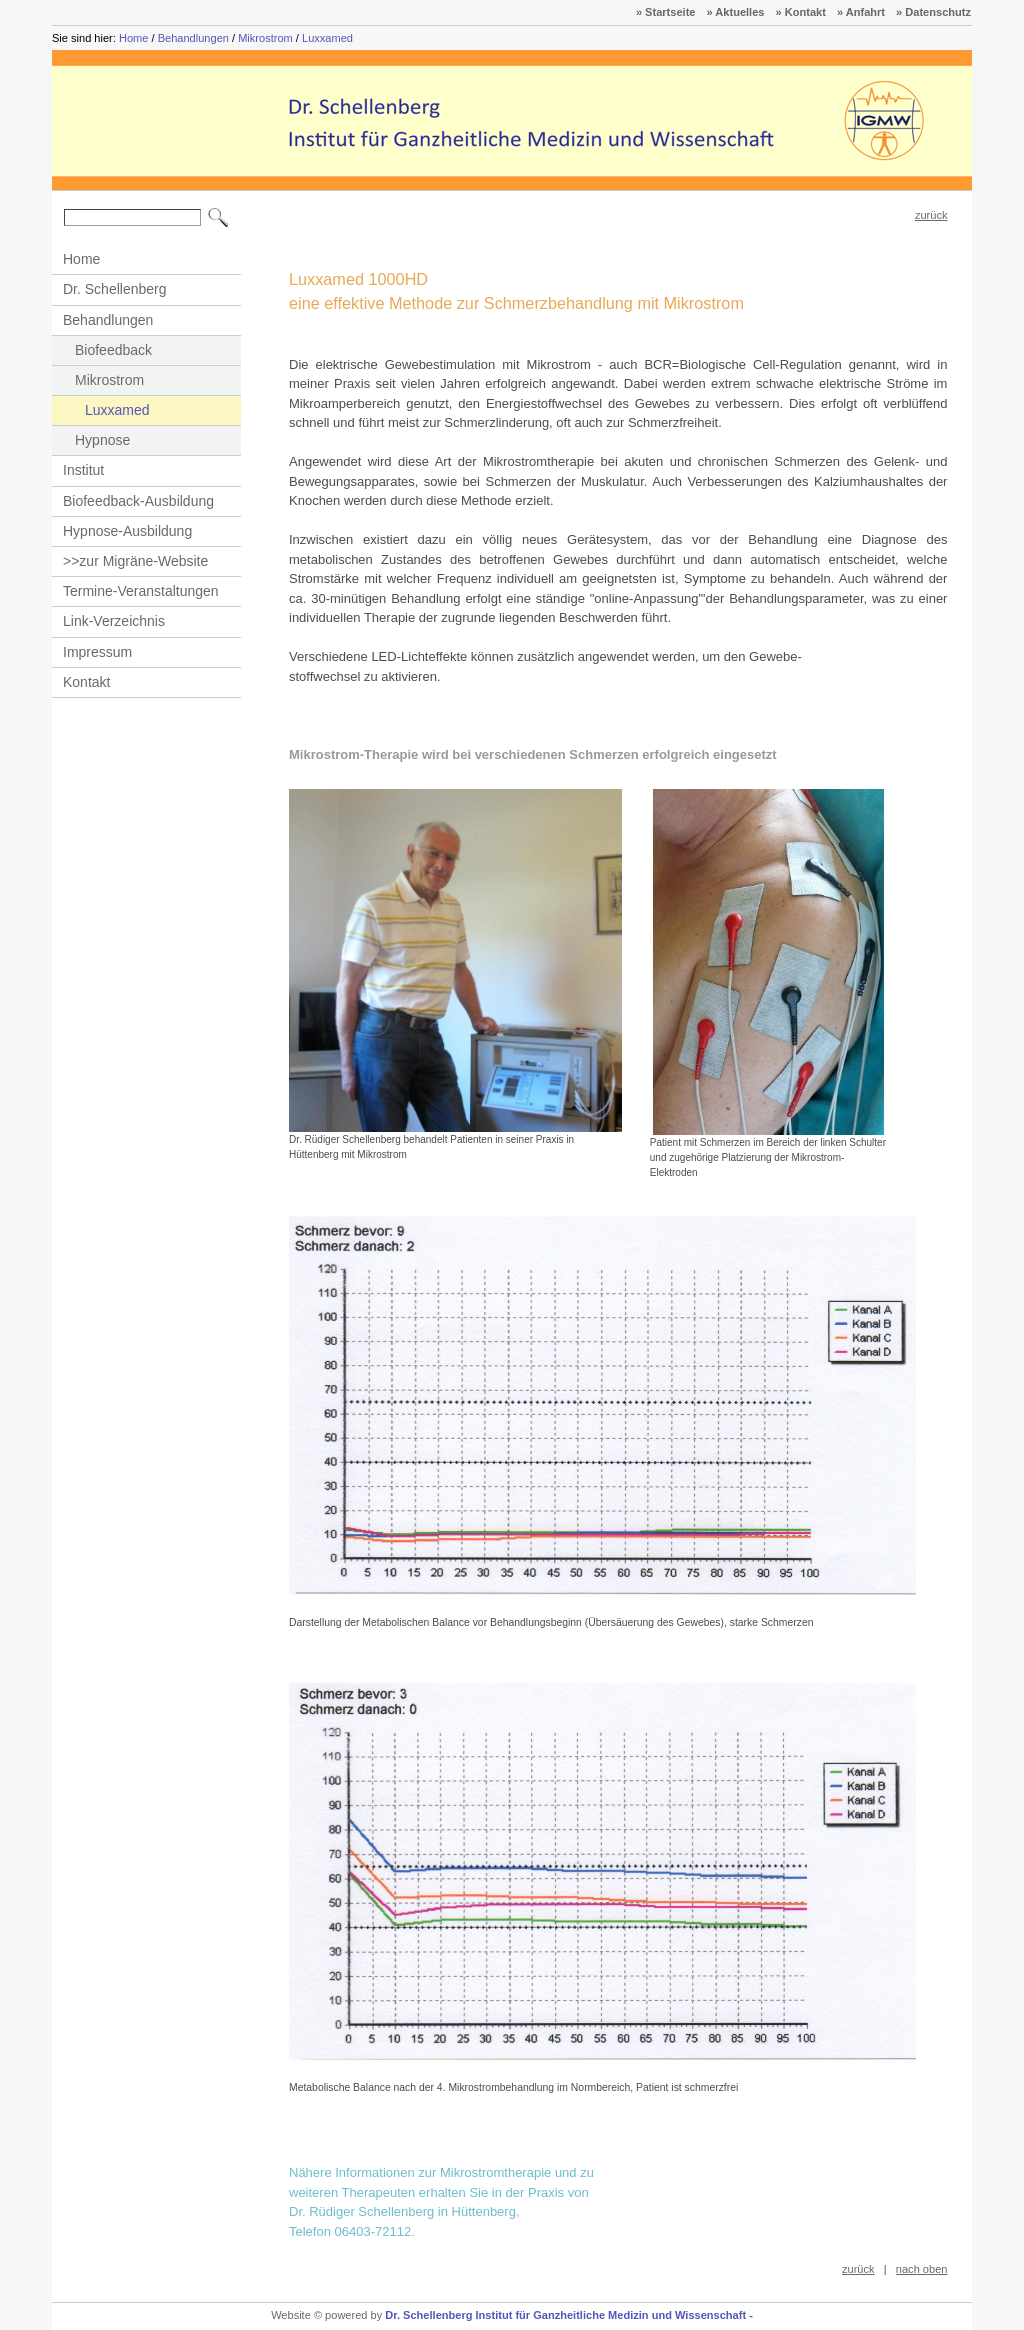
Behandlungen (193, 38)
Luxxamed (327, 38)
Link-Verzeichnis (114, 621)
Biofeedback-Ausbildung (138, 501)
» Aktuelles (736, 12)
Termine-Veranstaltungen (141, 591)
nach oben (922, 2269)
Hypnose (102, 440)
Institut (83, 470)
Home (133, 38)
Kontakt (86, 682)
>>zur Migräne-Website (135, 561)
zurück (931, 215)
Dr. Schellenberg (115, 289)
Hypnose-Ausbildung (127, 531)
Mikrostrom (265, 38)
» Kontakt (801, 12)
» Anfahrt (861, 12)
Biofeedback (113, 350)
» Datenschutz (933, 12)
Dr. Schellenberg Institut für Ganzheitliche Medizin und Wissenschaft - (569, 2315)
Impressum (97, 652)
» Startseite (666, 12)
